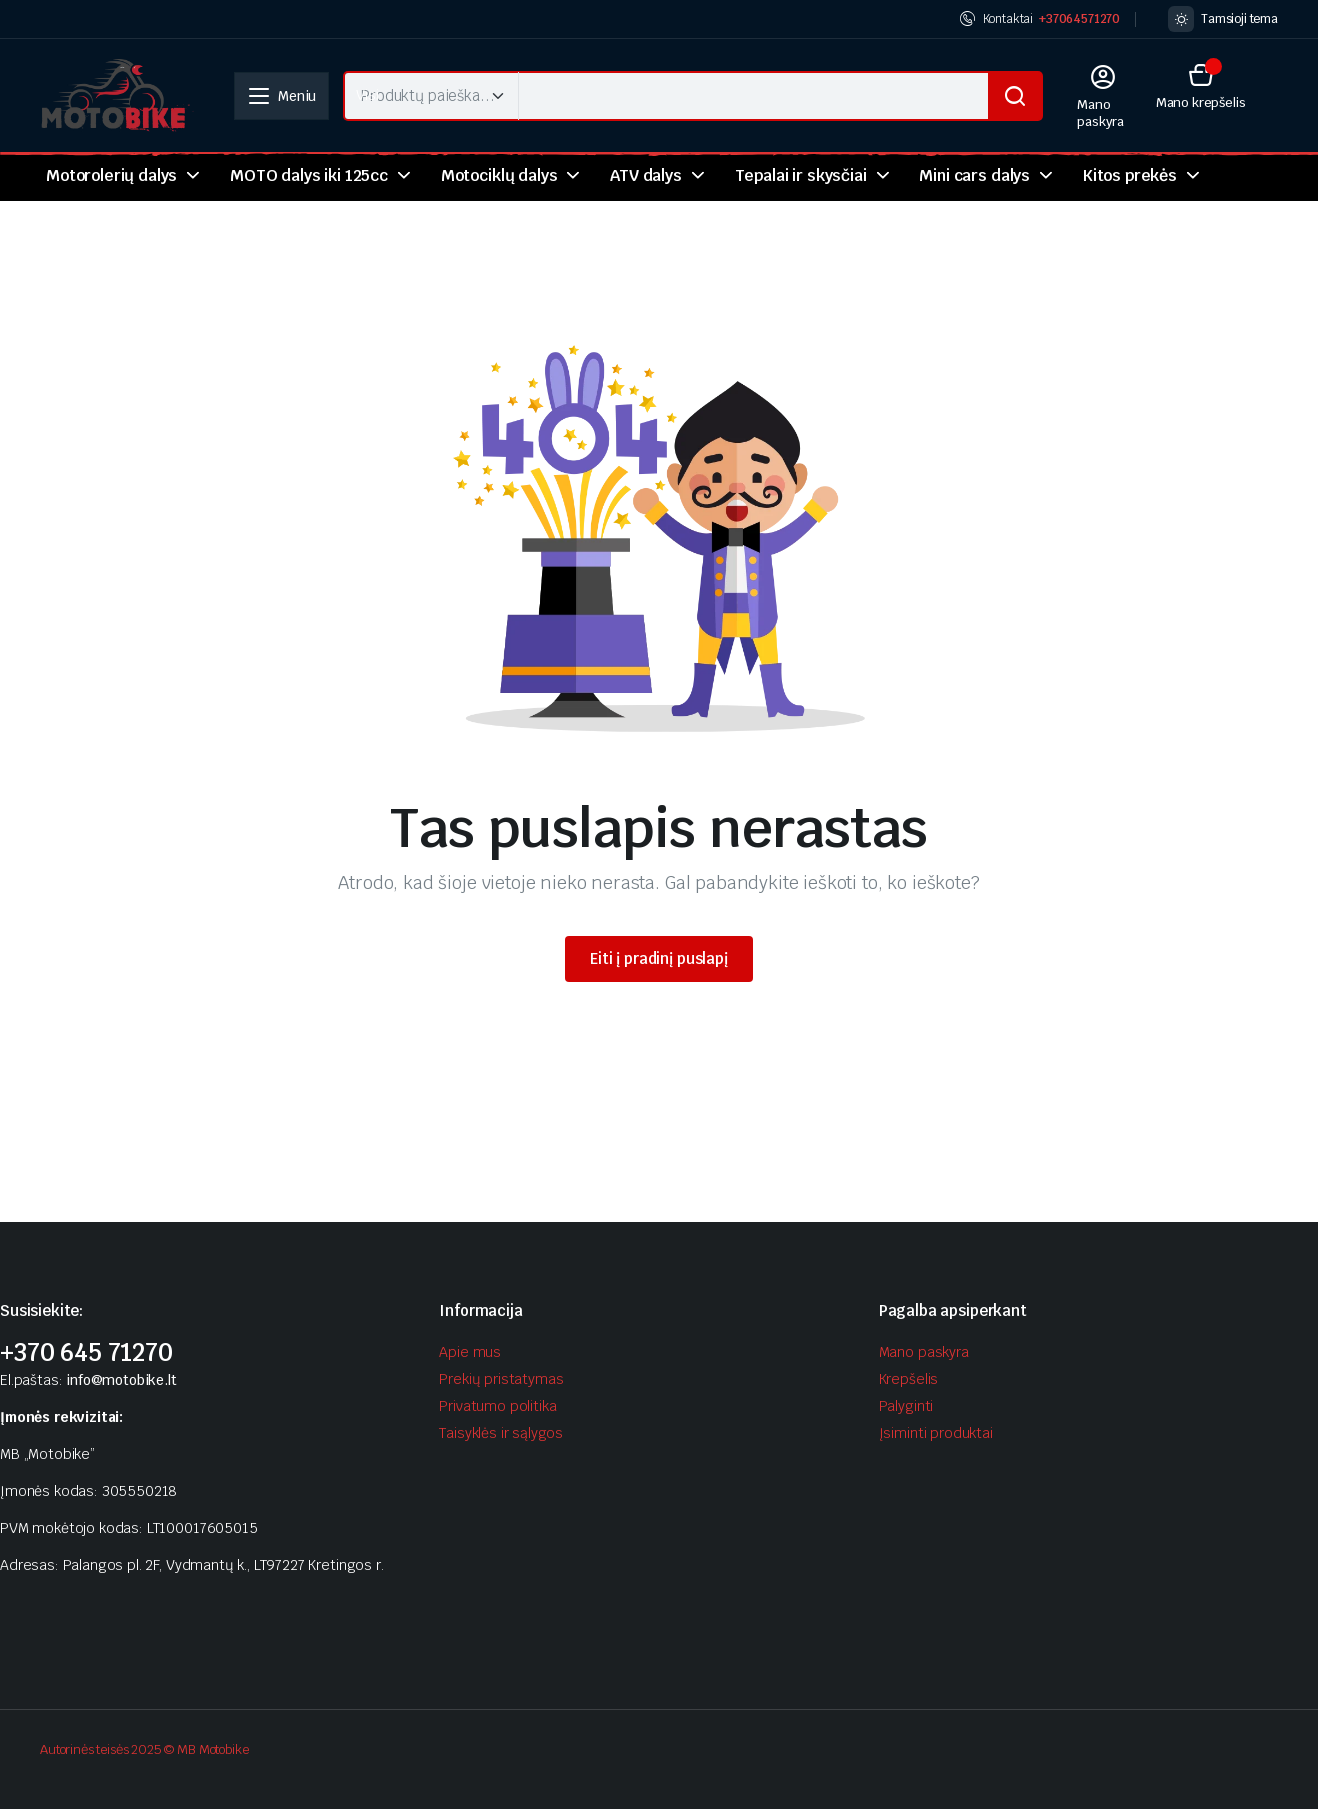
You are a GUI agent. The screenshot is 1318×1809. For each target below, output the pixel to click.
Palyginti (906, 1406)
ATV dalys (646, 175)
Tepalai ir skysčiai (801, 175)
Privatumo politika (497, 1406)
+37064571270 (1079, 19)
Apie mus (470, 1352)
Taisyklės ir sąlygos (501, 1433)
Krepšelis (909, 1379)
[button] (1201, 85)
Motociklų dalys (499, 175)
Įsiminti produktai (936, 1433)
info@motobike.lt (121, 1380)
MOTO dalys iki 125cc (309, 175)
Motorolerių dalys (111, 175)
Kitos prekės (1130, 175)
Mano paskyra (924, 1352)
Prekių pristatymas (501, 1379)
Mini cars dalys (974, 175)
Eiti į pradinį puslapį (659, 958)
